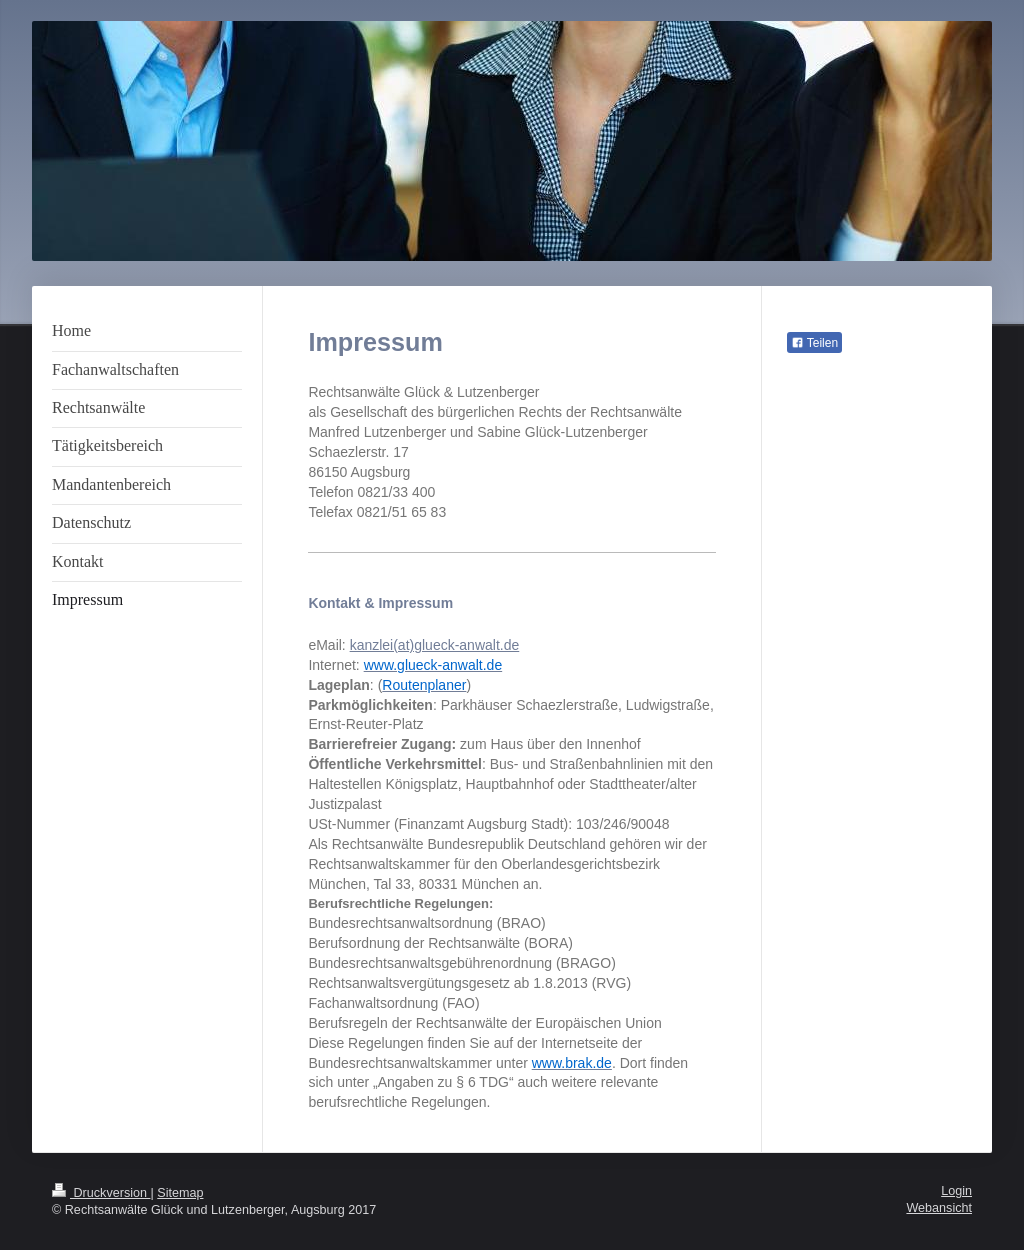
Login (956, 1191)
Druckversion (101, 1193)
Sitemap (180, 1193)
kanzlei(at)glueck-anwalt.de (435, 645)
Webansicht (939, 1208)
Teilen (814, 343)
